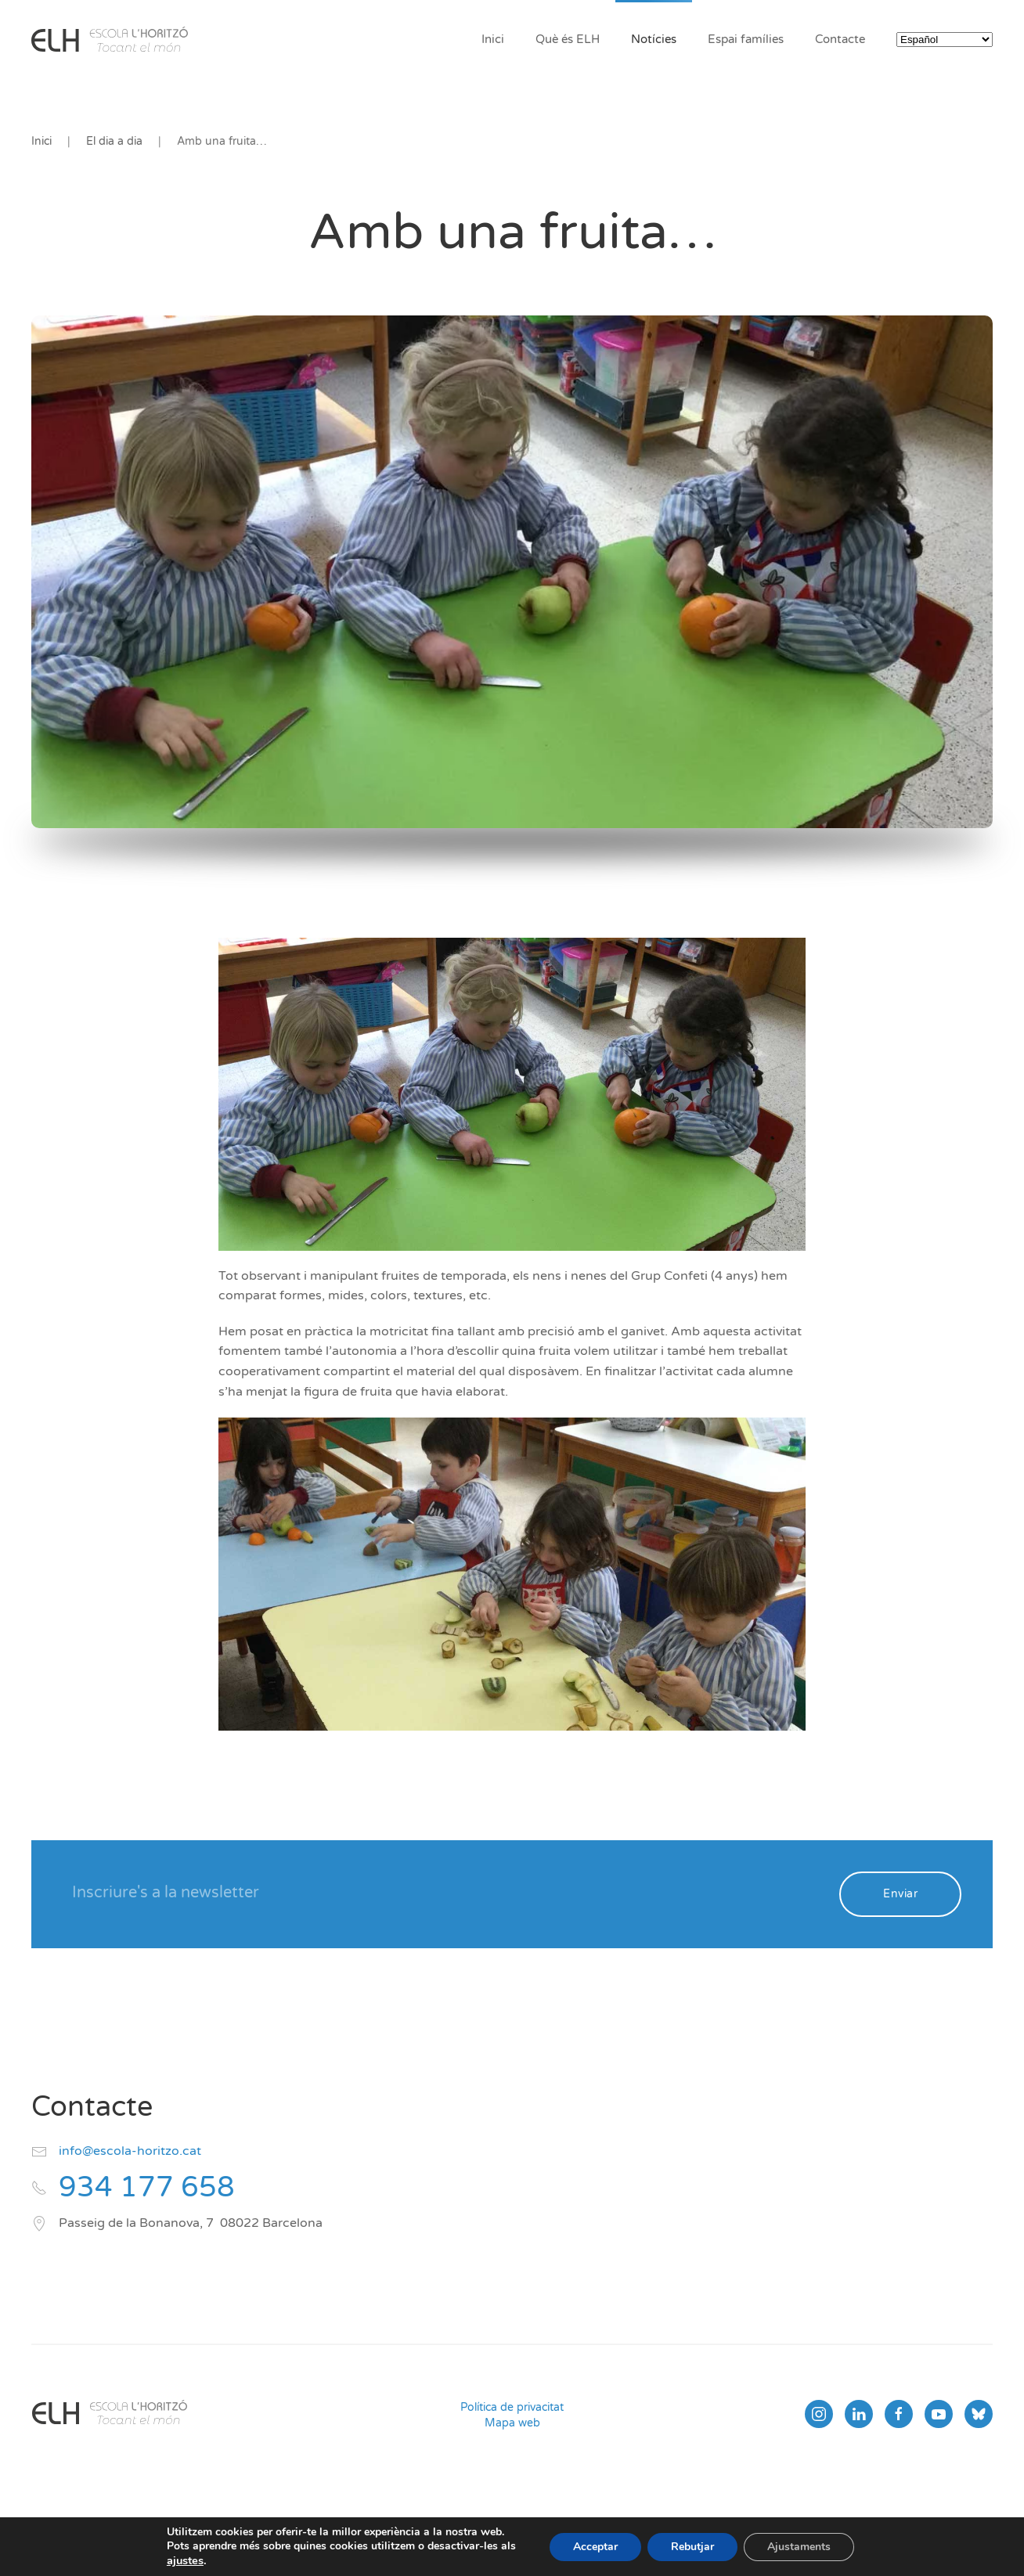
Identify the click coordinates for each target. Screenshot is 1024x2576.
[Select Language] (944, 39)
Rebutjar (692, 2546)
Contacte (840, 39)
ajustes (185, 2560)
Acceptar (595, 2546)
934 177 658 (147, 2187)
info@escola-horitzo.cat (130, 2151)
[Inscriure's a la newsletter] (445, 1893)
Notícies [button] (653, 39)
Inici (492, 39)
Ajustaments (799, 2546)
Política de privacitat (512, 2407)
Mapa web (512, 2423)
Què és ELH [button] (567, 39)
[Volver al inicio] (109, 39)
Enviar (900, 1893)
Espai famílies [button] (746, 39)
